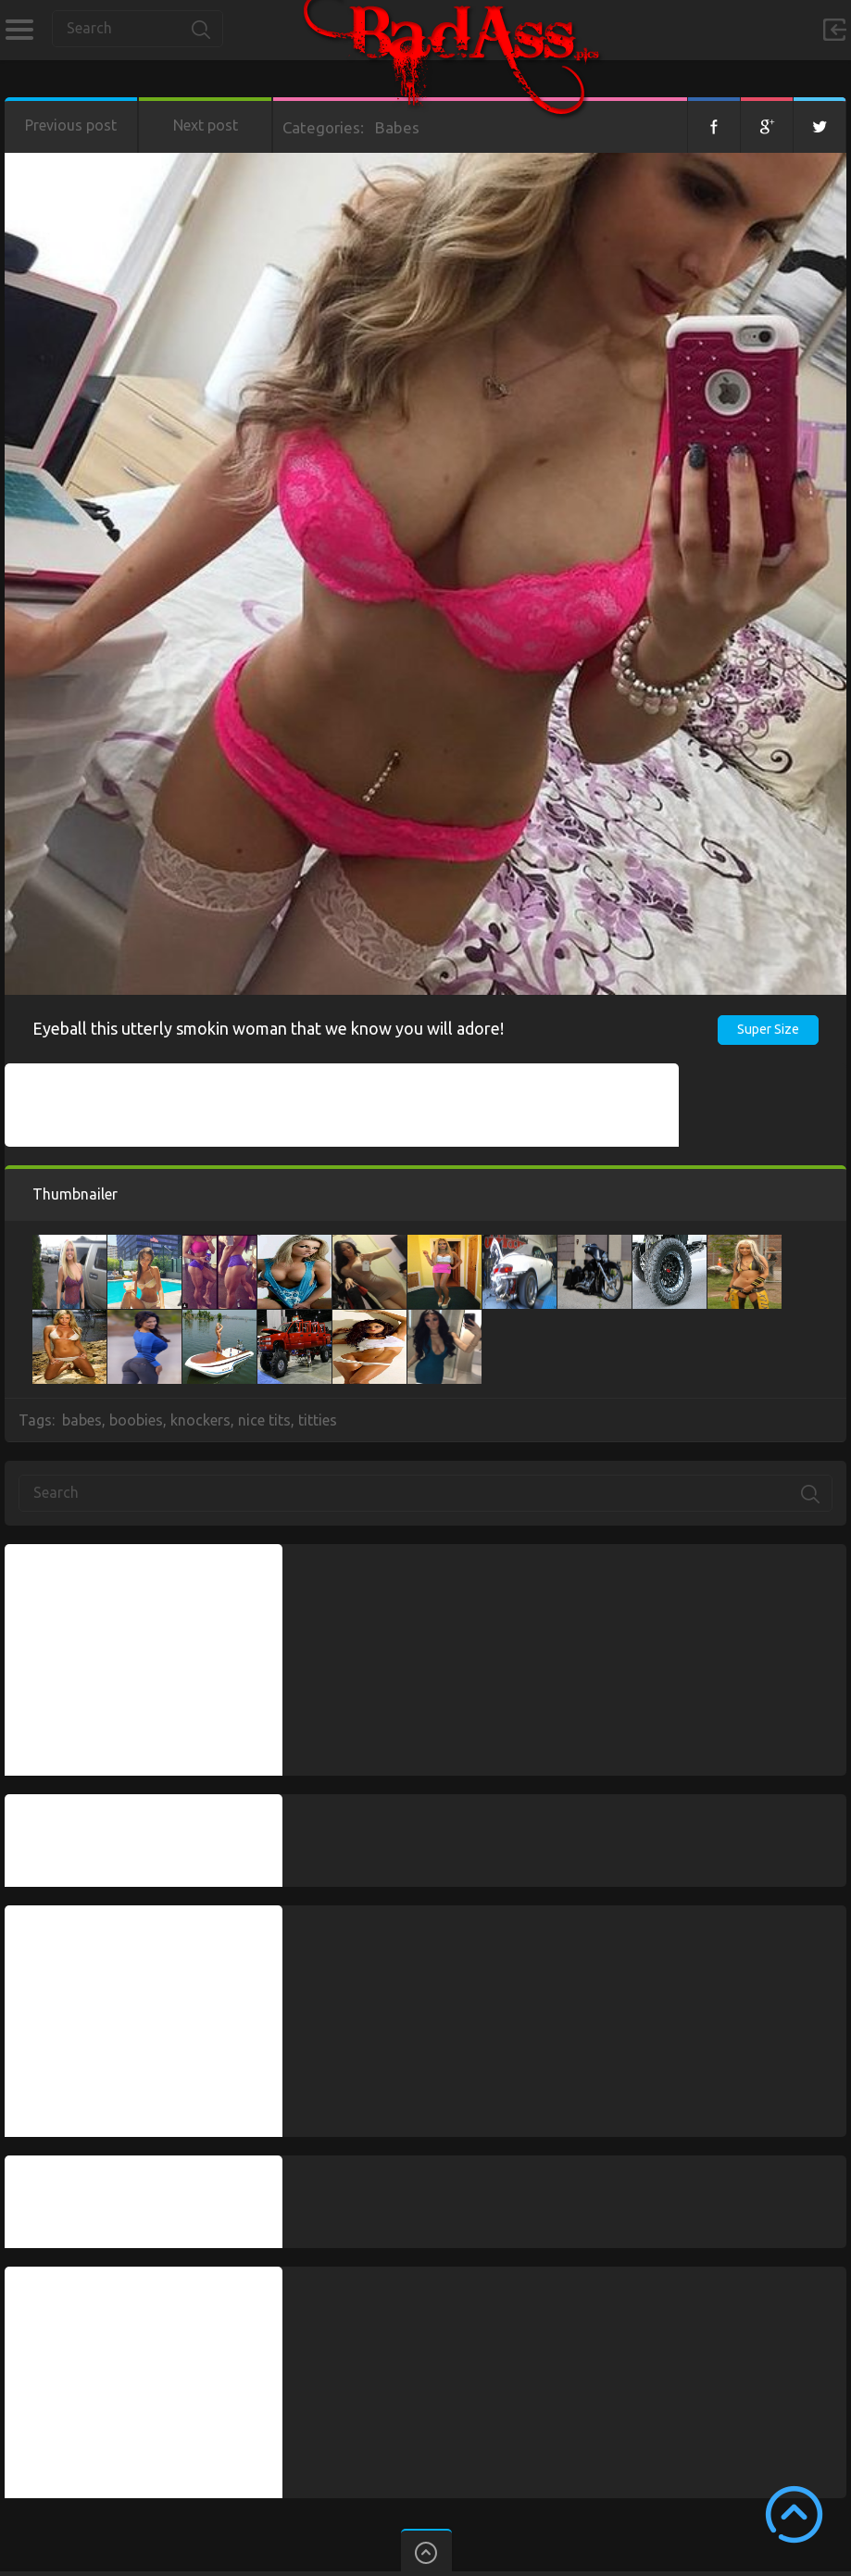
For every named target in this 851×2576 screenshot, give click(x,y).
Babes (397, 127)
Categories (19, 29)
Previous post (71, 125)
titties (317, 1420)
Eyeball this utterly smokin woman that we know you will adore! (268, 1028)
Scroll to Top (794, 2514)
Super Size (768, 1029)
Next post (205, 125)
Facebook (714, 125)
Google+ (767, 125)
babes (82, 1420)
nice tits (264, 1420)
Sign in (834, 30)
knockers (200, 1420)
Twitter (819, 125)
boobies (136, 1420)
